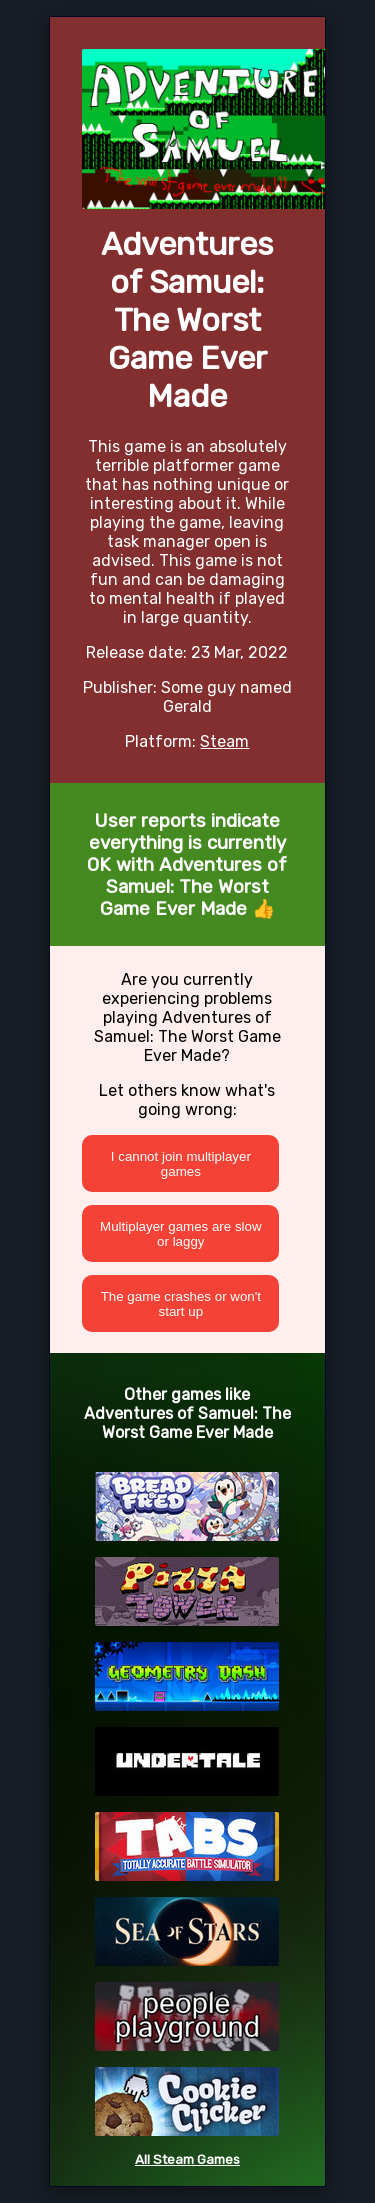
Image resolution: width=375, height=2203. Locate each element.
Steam (224, 741)
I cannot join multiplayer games (181, 1164)
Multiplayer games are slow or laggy (180, 1234)
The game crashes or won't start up (181, 1304)
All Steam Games (187, 2159)
